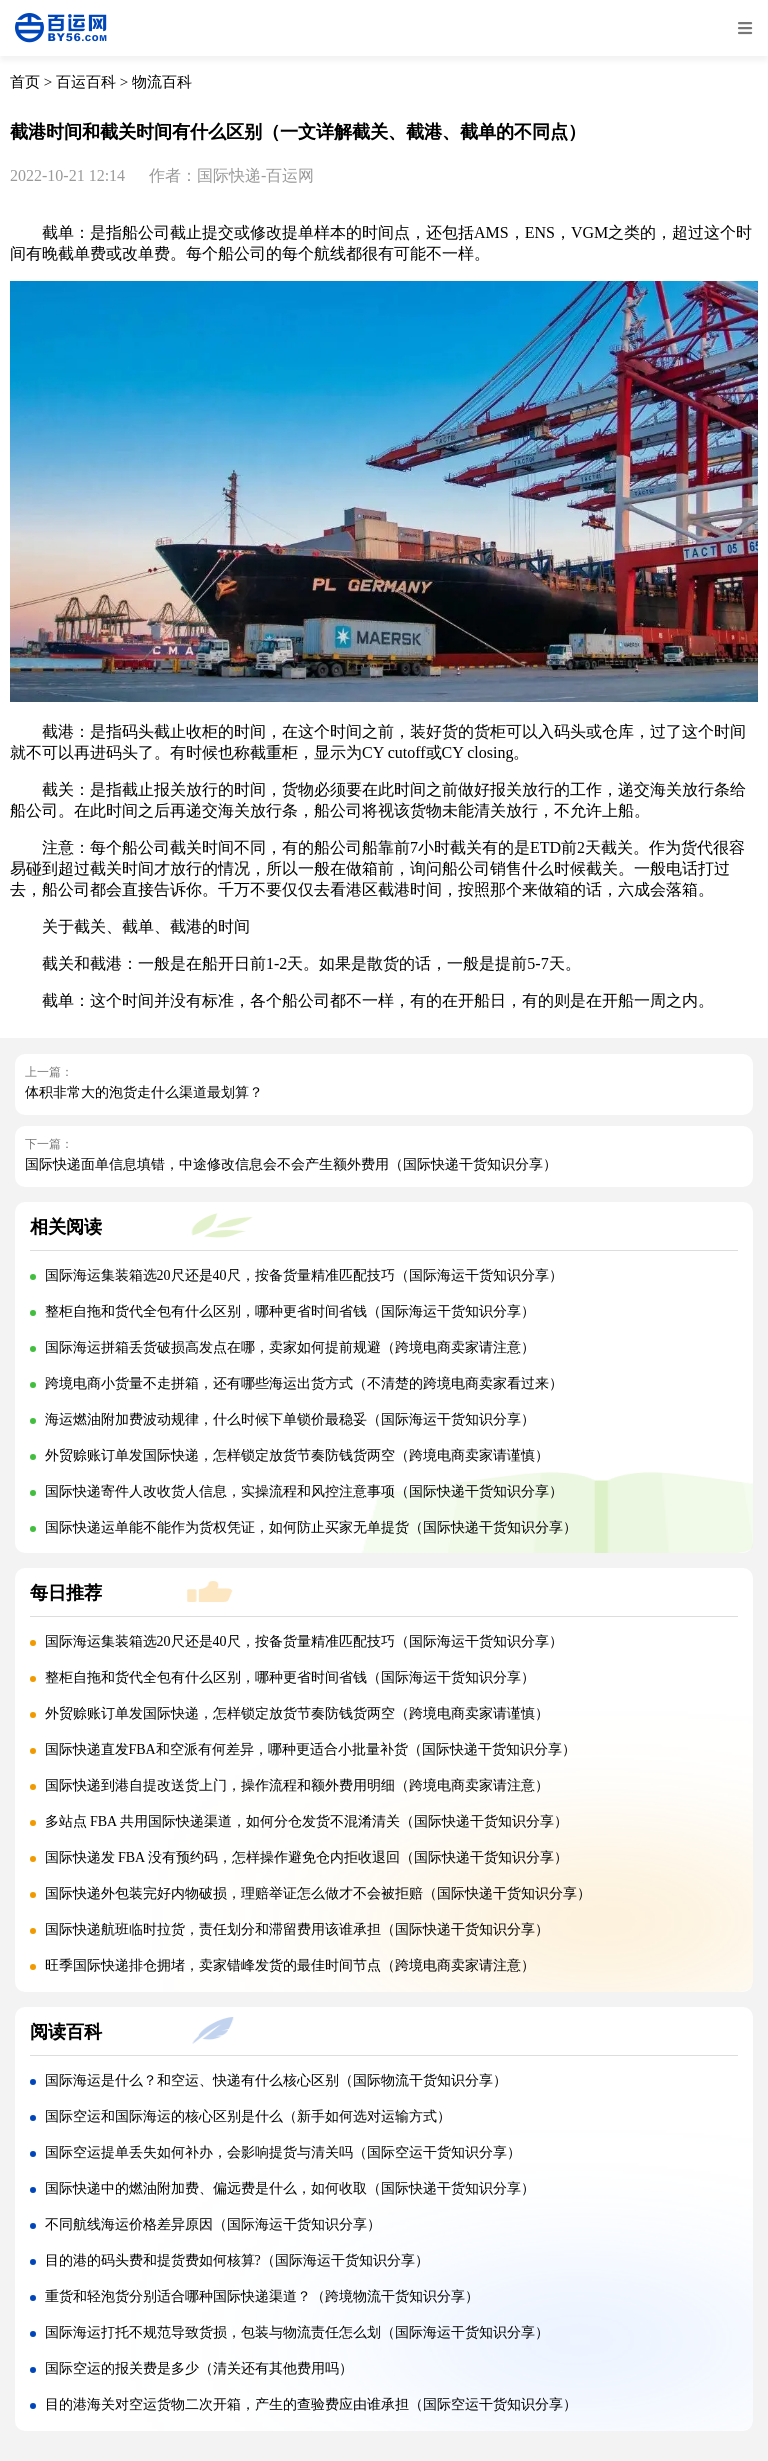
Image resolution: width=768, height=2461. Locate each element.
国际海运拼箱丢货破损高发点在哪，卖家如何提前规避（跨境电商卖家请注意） (290, 1347)
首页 (25, 82)
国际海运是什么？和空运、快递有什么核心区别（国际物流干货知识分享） (276, 2080)
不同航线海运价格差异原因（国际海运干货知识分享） (213, 2224)
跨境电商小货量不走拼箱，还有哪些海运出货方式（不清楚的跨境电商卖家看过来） (304, 1383)
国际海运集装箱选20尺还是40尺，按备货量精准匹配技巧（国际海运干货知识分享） (304, 1275)
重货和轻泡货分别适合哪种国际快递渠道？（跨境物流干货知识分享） (262, 2296)
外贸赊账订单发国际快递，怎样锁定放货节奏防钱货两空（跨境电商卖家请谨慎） (297, 1455)
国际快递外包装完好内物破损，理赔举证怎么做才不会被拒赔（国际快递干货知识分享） (318, 1893)
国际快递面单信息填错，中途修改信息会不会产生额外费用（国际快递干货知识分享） (291, 1164)
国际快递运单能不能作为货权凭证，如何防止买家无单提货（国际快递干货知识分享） (311, 1527)
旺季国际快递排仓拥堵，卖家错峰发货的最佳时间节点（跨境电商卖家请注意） (290, 1965)
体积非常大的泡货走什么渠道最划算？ (144, 1092)
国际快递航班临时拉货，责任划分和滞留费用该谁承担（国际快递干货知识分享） (297, 1929)
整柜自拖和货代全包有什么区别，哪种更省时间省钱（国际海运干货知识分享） (290, 1311)
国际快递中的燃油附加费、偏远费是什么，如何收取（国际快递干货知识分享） (290, 2188)
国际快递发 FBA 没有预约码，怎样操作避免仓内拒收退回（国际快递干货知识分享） (306, 1857)
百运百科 (86, 82)
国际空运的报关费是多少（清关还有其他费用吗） (199, 2368)
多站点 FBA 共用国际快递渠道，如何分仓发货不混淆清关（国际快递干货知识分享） (306, 1821)
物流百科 (162, 82)
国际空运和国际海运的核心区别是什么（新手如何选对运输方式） (248, 2116)
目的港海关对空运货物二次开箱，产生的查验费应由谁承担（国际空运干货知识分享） (311, 2404)
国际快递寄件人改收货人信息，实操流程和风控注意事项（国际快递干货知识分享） (304, 1491)
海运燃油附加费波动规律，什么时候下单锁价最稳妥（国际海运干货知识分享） (290, 1419)
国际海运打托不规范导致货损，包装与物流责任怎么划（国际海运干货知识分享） (297, 2332)
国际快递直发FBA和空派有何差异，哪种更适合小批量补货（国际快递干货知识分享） (310, 1749)
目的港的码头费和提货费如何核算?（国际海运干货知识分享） (237, 2260)
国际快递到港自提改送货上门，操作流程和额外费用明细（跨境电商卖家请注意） (297, 1785)
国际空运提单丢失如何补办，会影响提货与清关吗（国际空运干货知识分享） (283, 2152)
